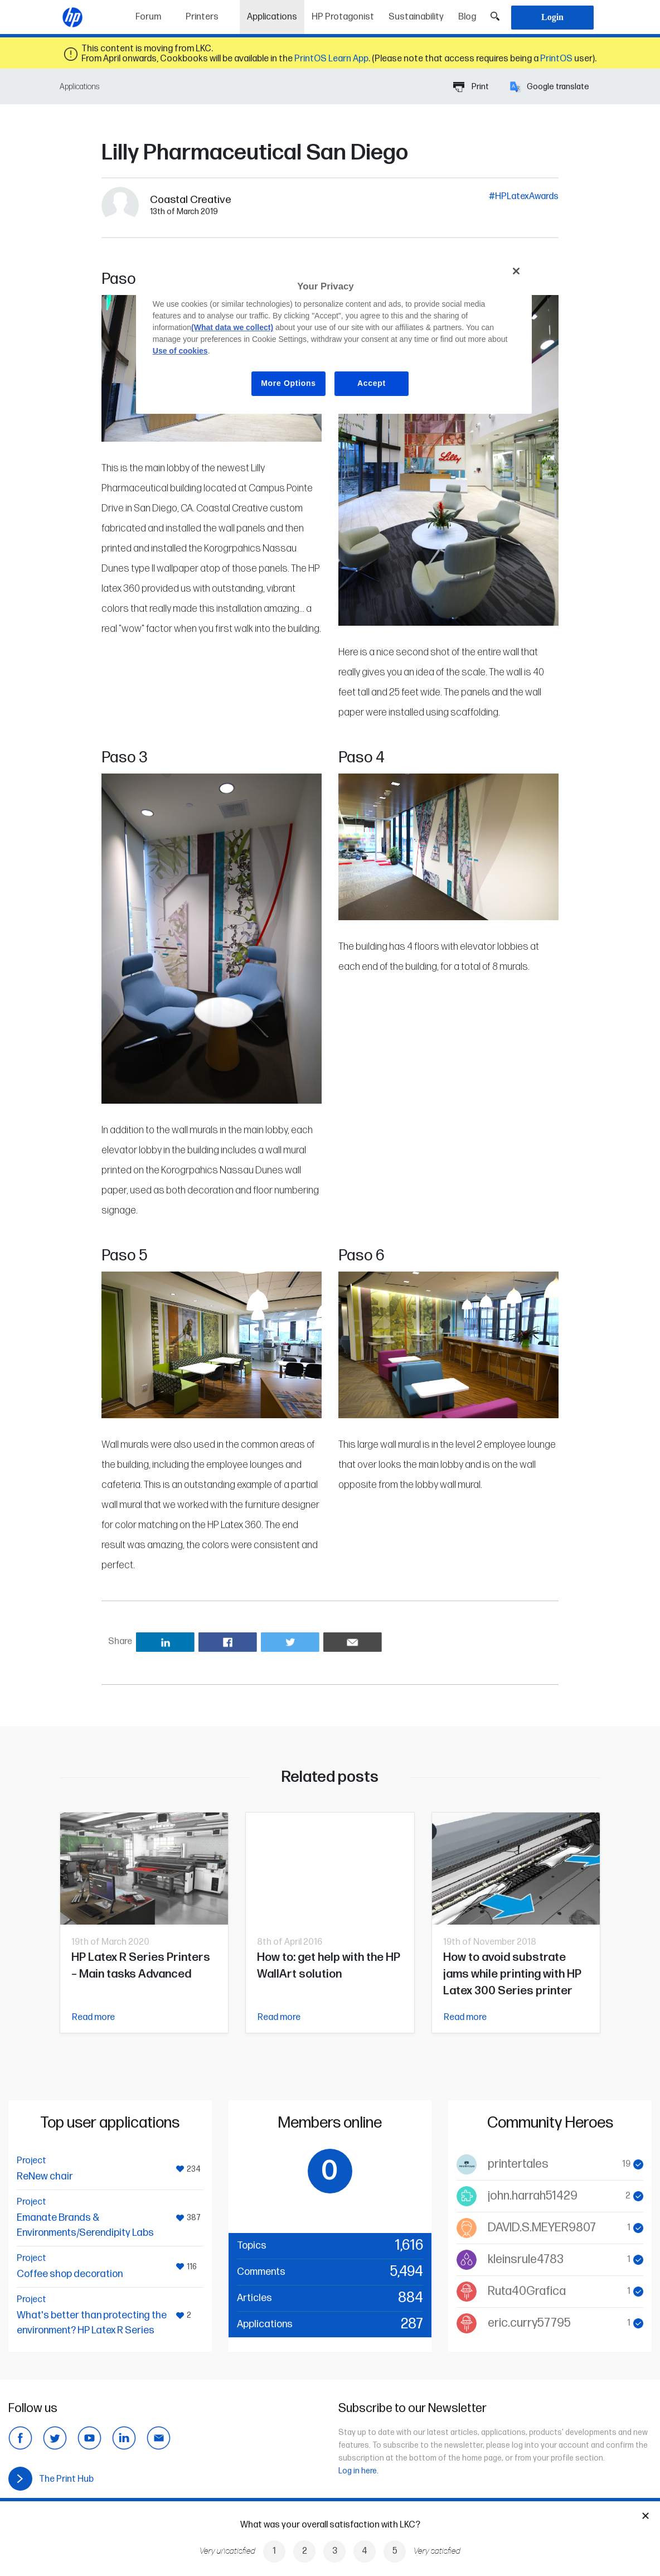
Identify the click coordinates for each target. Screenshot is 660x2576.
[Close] (516, 271)
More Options (288, 383)
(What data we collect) (232, 327)
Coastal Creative (190, 200)
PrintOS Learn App (331, 59)
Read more (93, 2017)
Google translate (549, 86)
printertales (518, 2164)
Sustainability (416, 17)
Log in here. (358, 2471)
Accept (371, 383)
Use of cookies (180, 350)
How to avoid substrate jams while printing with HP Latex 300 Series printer (512, 1974)
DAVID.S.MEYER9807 (542, 2227)
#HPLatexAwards (524, 196)
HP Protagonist (343, 17)
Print (471, 86)
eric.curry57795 (529, 2323)
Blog (467, 17)
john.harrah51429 (533, 2195)
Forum (148, 17)
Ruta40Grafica (527, 2291)
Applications (275, 13)
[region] (334, 336)
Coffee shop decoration (70, 2274)
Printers (202, 17)
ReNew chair (45, 2176)
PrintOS (556, 59)
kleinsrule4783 (526, 2259)
